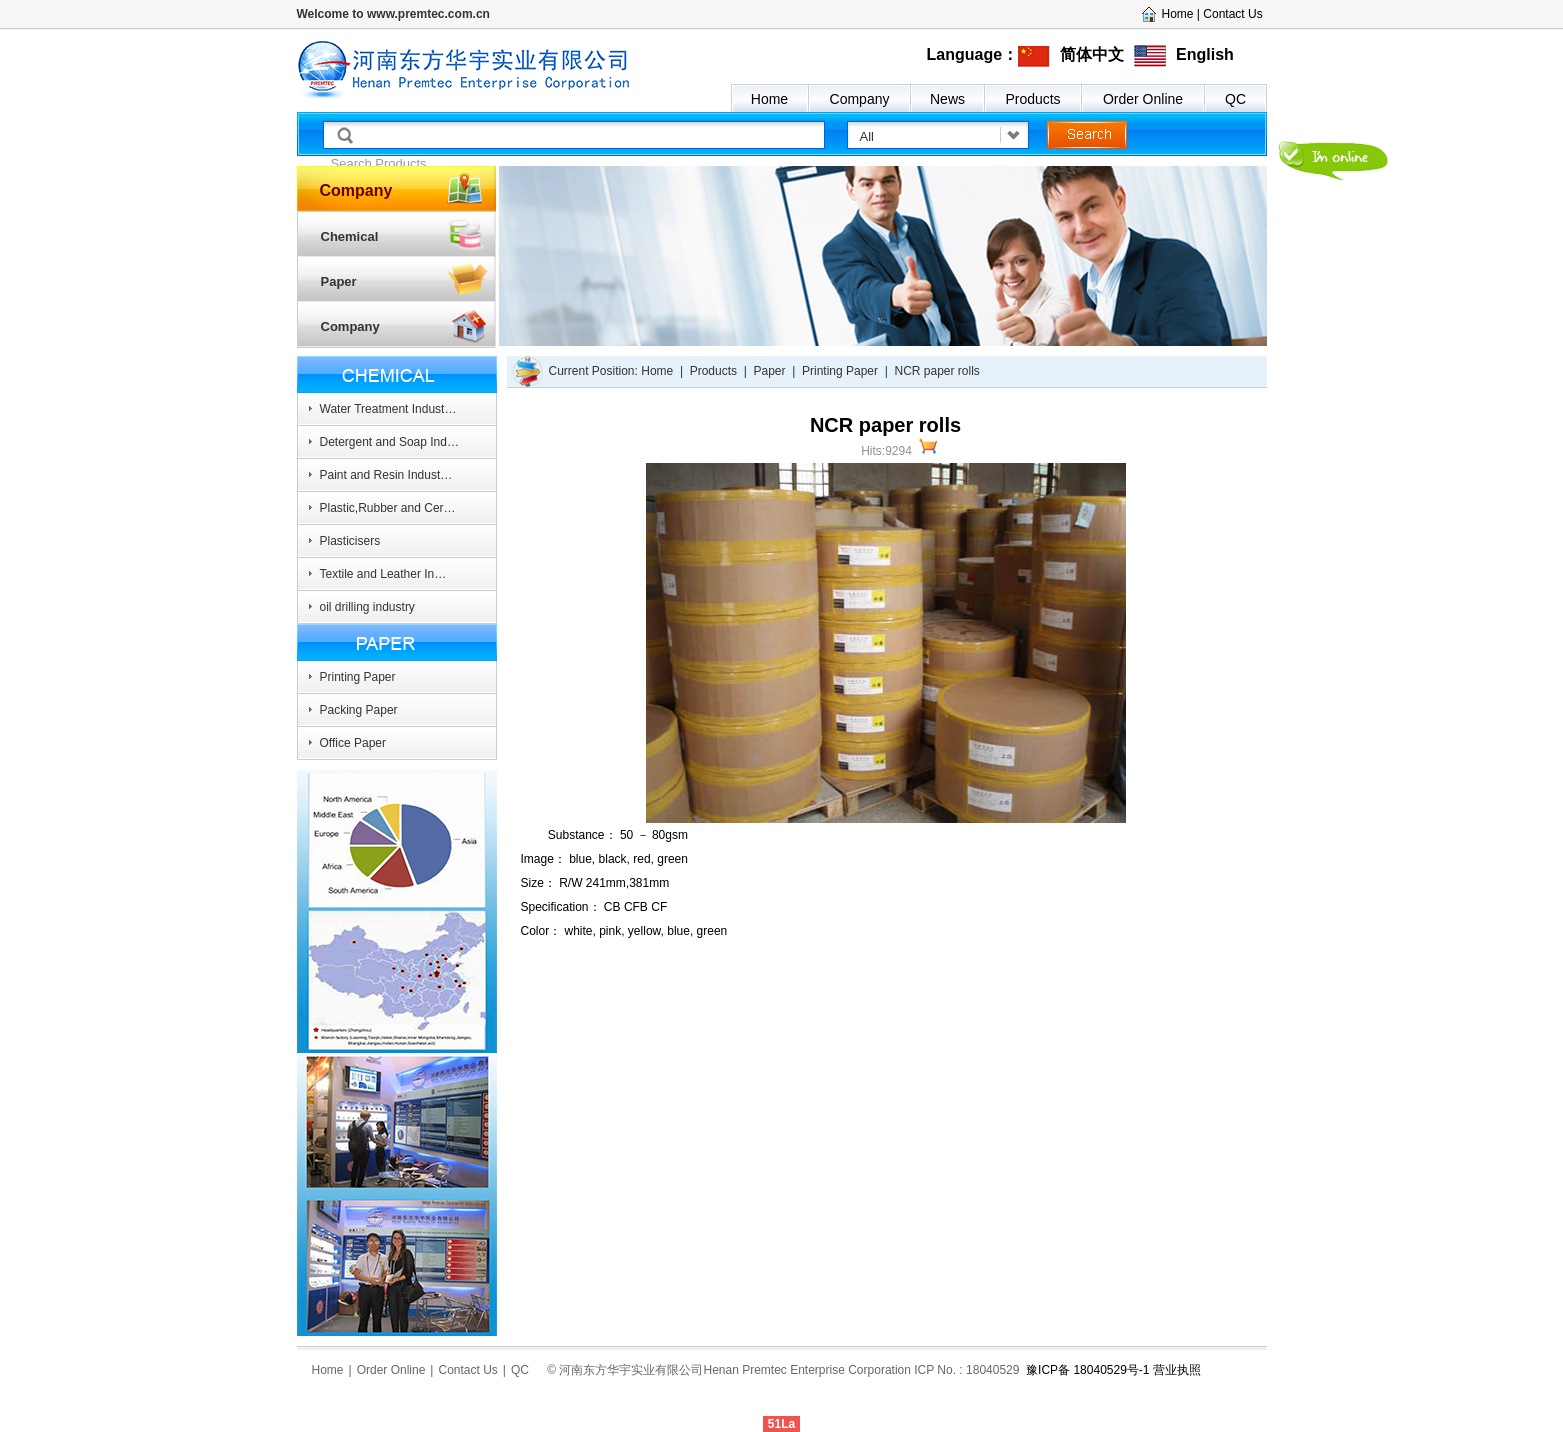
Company (860, 99)
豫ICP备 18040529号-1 (1086, 1370)
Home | (1183, 14)
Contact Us (1232, 14)
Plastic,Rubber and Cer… (388, 508)
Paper (339, 281)
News (947, 99)
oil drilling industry (367, 607)
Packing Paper (359, 710)
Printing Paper (358, 677)
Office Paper (353, 743)
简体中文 (1092, 54)
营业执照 (1177, 1370)
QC (1235, 99)
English (1205, 54)
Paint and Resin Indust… (386, 475)
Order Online (1143, 99)
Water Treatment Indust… (388, 409)
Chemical (350, 236)
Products (1032, 99)
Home (769, 99)
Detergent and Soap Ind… (389, 442)
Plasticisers (350, 541)
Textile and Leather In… (383, 574)
